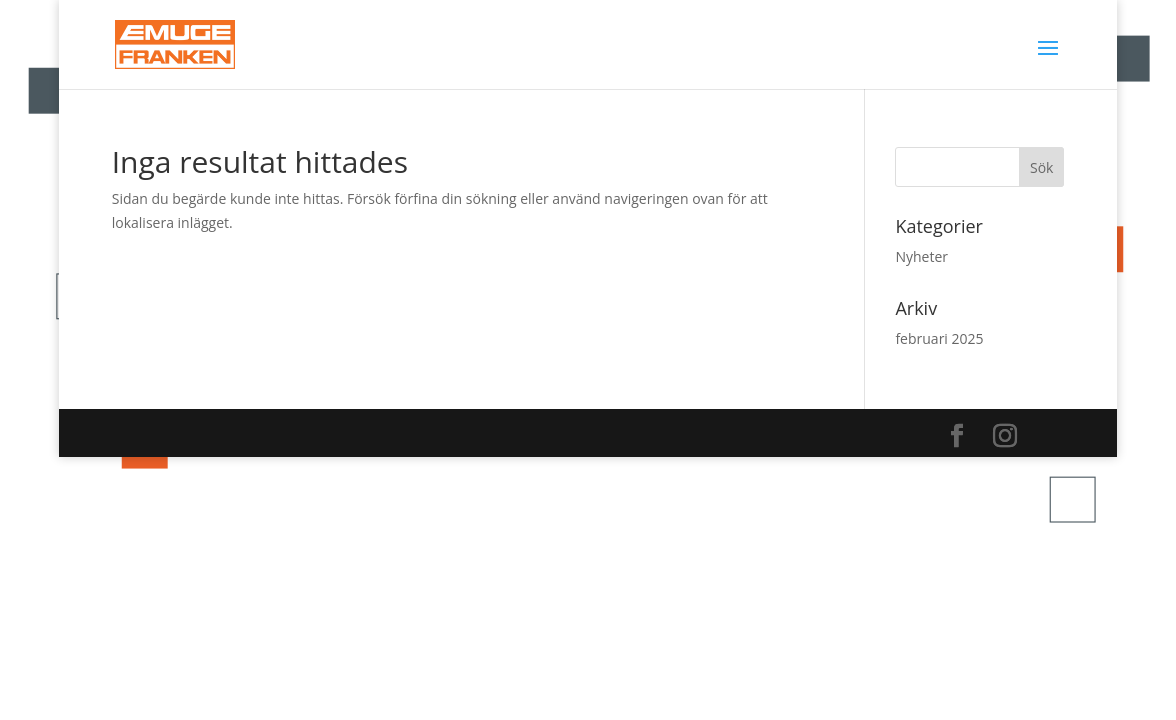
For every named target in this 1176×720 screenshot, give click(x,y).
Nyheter (921, 256)
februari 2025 (939, 338)
